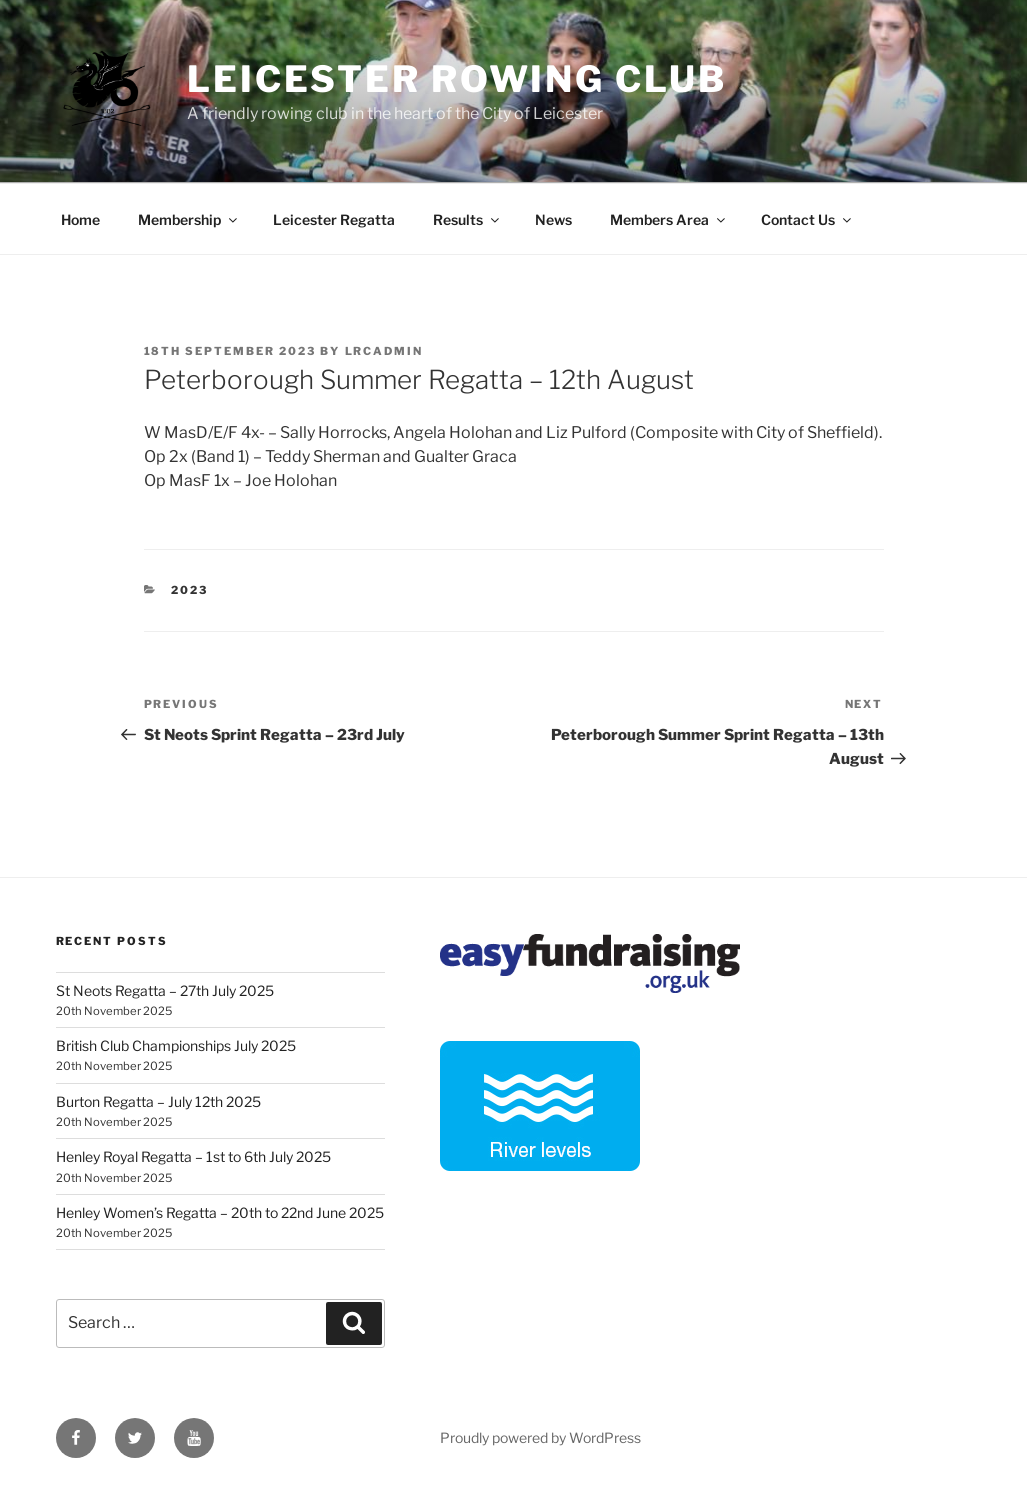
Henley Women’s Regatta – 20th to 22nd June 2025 (220, 1212)
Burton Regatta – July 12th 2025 (158, 1101)
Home (80, 219)
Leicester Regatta (334, 219)
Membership (189, 219)
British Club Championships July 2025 (176, 1045)
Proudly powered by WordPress (540, 1437)
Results (467, 219)
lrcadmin (384, 351)
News (553, 219)
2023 (189, 590)
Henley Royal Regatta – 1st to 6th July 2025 (193, 1156)
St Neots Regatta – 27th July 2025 (165, 990)
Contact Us (807, 219)
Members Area (669, 219)
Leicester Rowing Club (456, 79)
